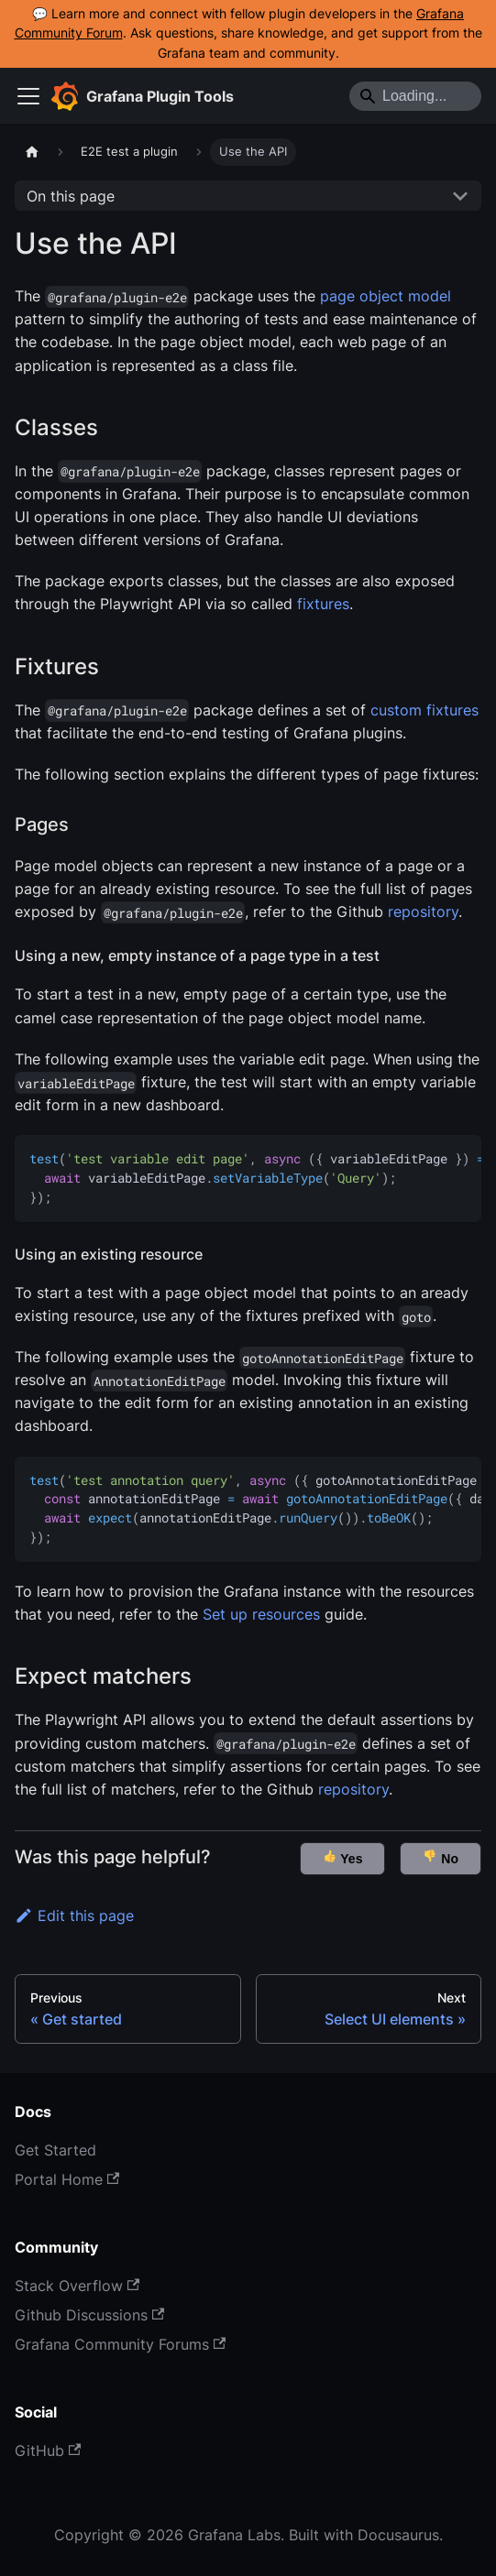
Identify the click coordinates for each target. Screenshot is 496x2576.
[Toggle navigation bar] (28, 96)
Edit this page (74, 1915)
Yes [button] (343, 1857)
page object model (385, 296)
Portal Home (67, 2179)
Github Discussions (89, 2315)
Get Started (55, 2150)
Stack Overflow (77, 2285)
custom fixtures (424, 710)
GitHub (48, 2450)
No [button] (440, 1857)
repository (423, 911)
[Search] (415, 96)
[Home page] (32, 152)
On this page (71, 196)
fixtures (323, 604)
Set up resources (261, 1614)
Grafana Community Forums (120, 2344)
